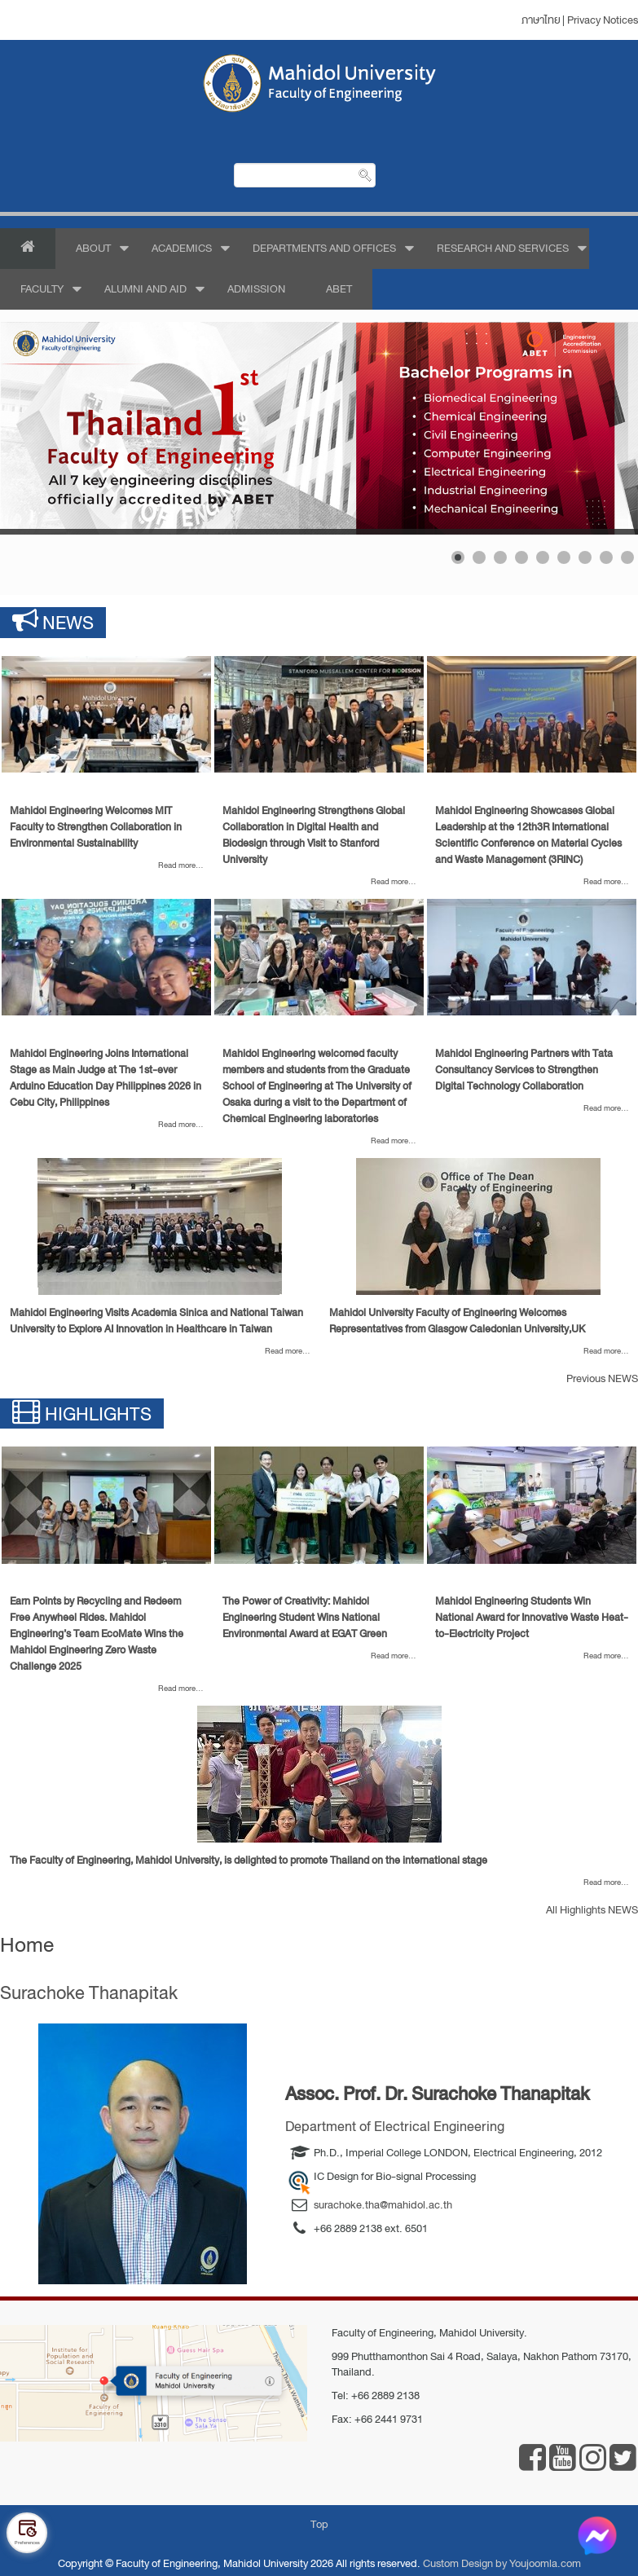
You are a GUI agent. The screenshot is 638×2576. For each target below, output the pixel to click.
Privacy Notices (602, 20)
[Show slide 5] (542, 557)
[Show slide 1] (457, 557)
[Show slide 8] (606, 557)
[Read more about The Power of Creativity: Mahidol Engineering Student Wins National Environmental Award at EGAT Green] (319, 1505)
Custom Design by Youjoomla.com (502, 2563)
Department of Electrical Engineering (394, 2127)
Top (319, 2524)
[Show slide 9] (627, 557)
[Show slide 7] (585, 557)
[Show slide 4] (521, 557)
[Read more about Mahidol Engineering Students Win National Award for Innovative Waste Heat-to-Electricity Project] (531, 1505)
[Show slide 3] (500, 557)
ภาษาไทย (541, 20)
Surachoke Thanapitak (89, 1993)
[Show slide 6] (563, 557)
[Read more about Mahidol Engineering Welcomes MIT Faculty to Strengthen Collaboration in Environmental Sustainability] (106, 714)
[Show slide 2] (479, 557)
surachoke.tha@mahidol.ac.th (383, 2204)
